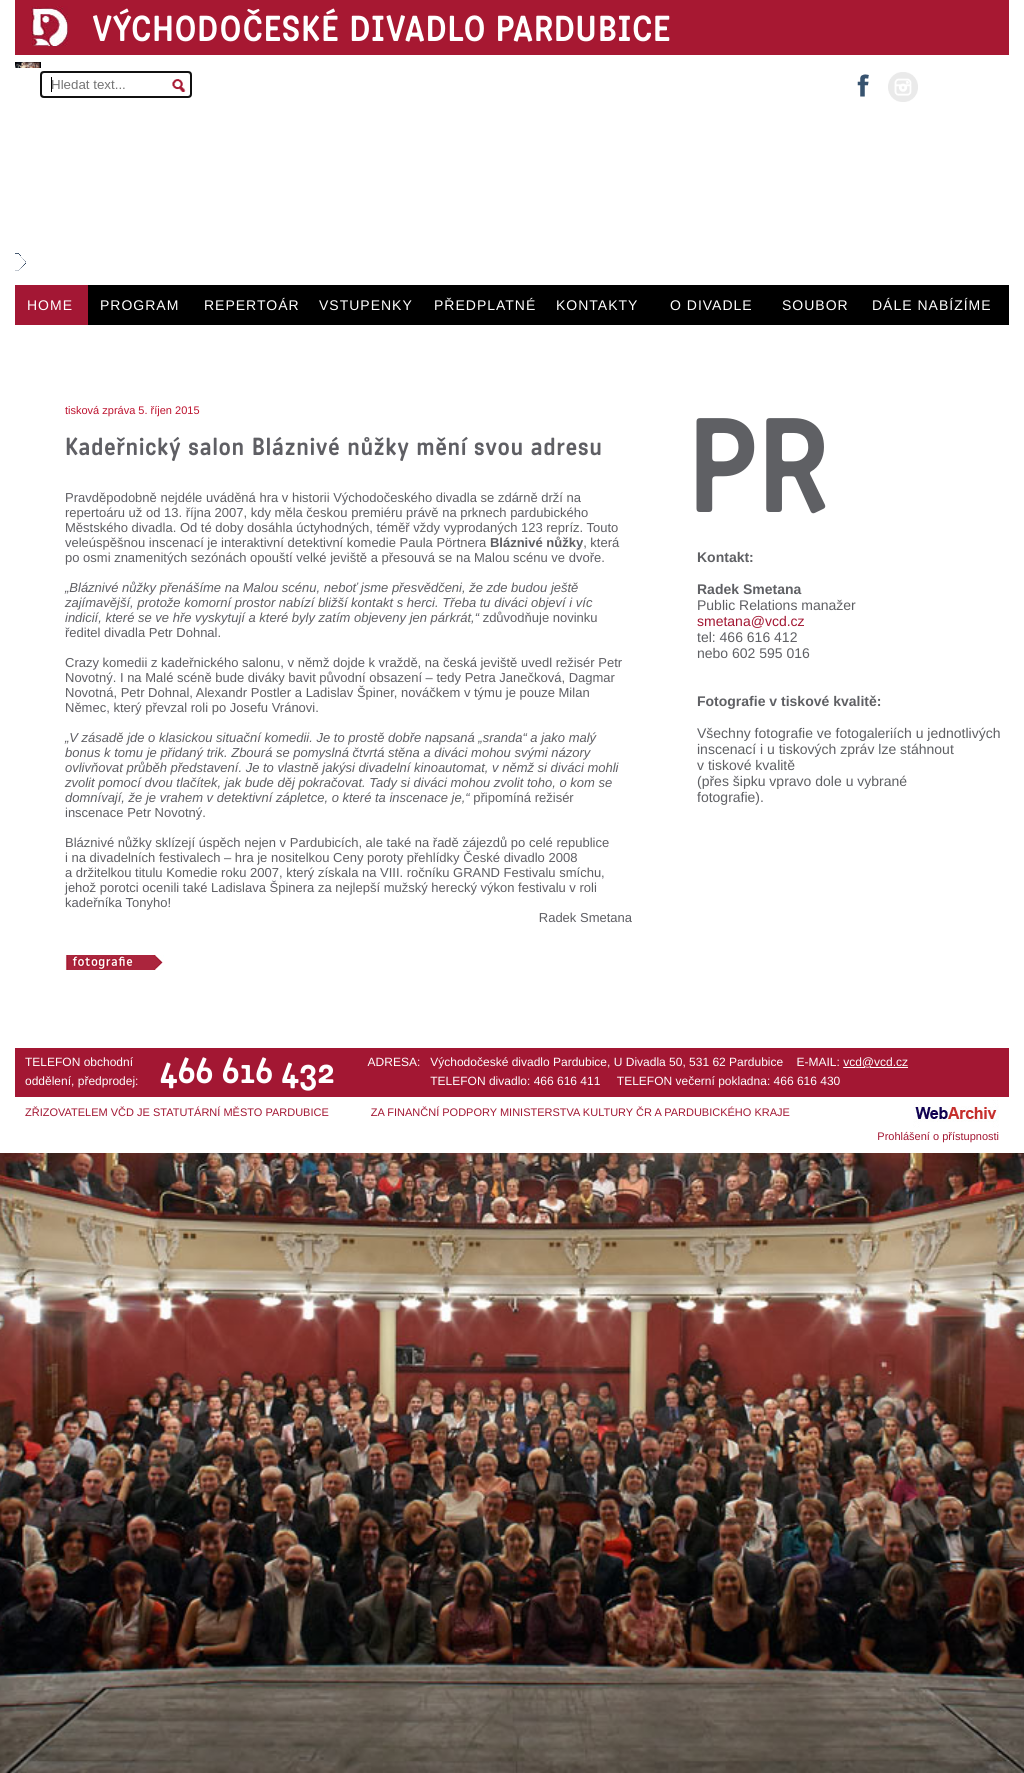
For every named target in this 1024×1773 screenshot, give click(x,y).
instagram (903, 87)
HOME (50, 305)
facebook (863, 79)
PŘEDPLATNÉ (485, 305)
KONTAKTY (597, 305)
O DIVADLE (711, 305)
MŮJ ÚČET (961, 85)
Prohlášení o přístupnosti (938, 1137)
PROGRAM (139, 305)
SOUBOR (815, 305)
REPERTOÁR (252, 305)
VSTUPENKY (366, 305)
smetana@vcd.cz (751, 621)
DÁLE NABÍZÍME (932, 305)
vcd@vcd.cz (875, 1062)
